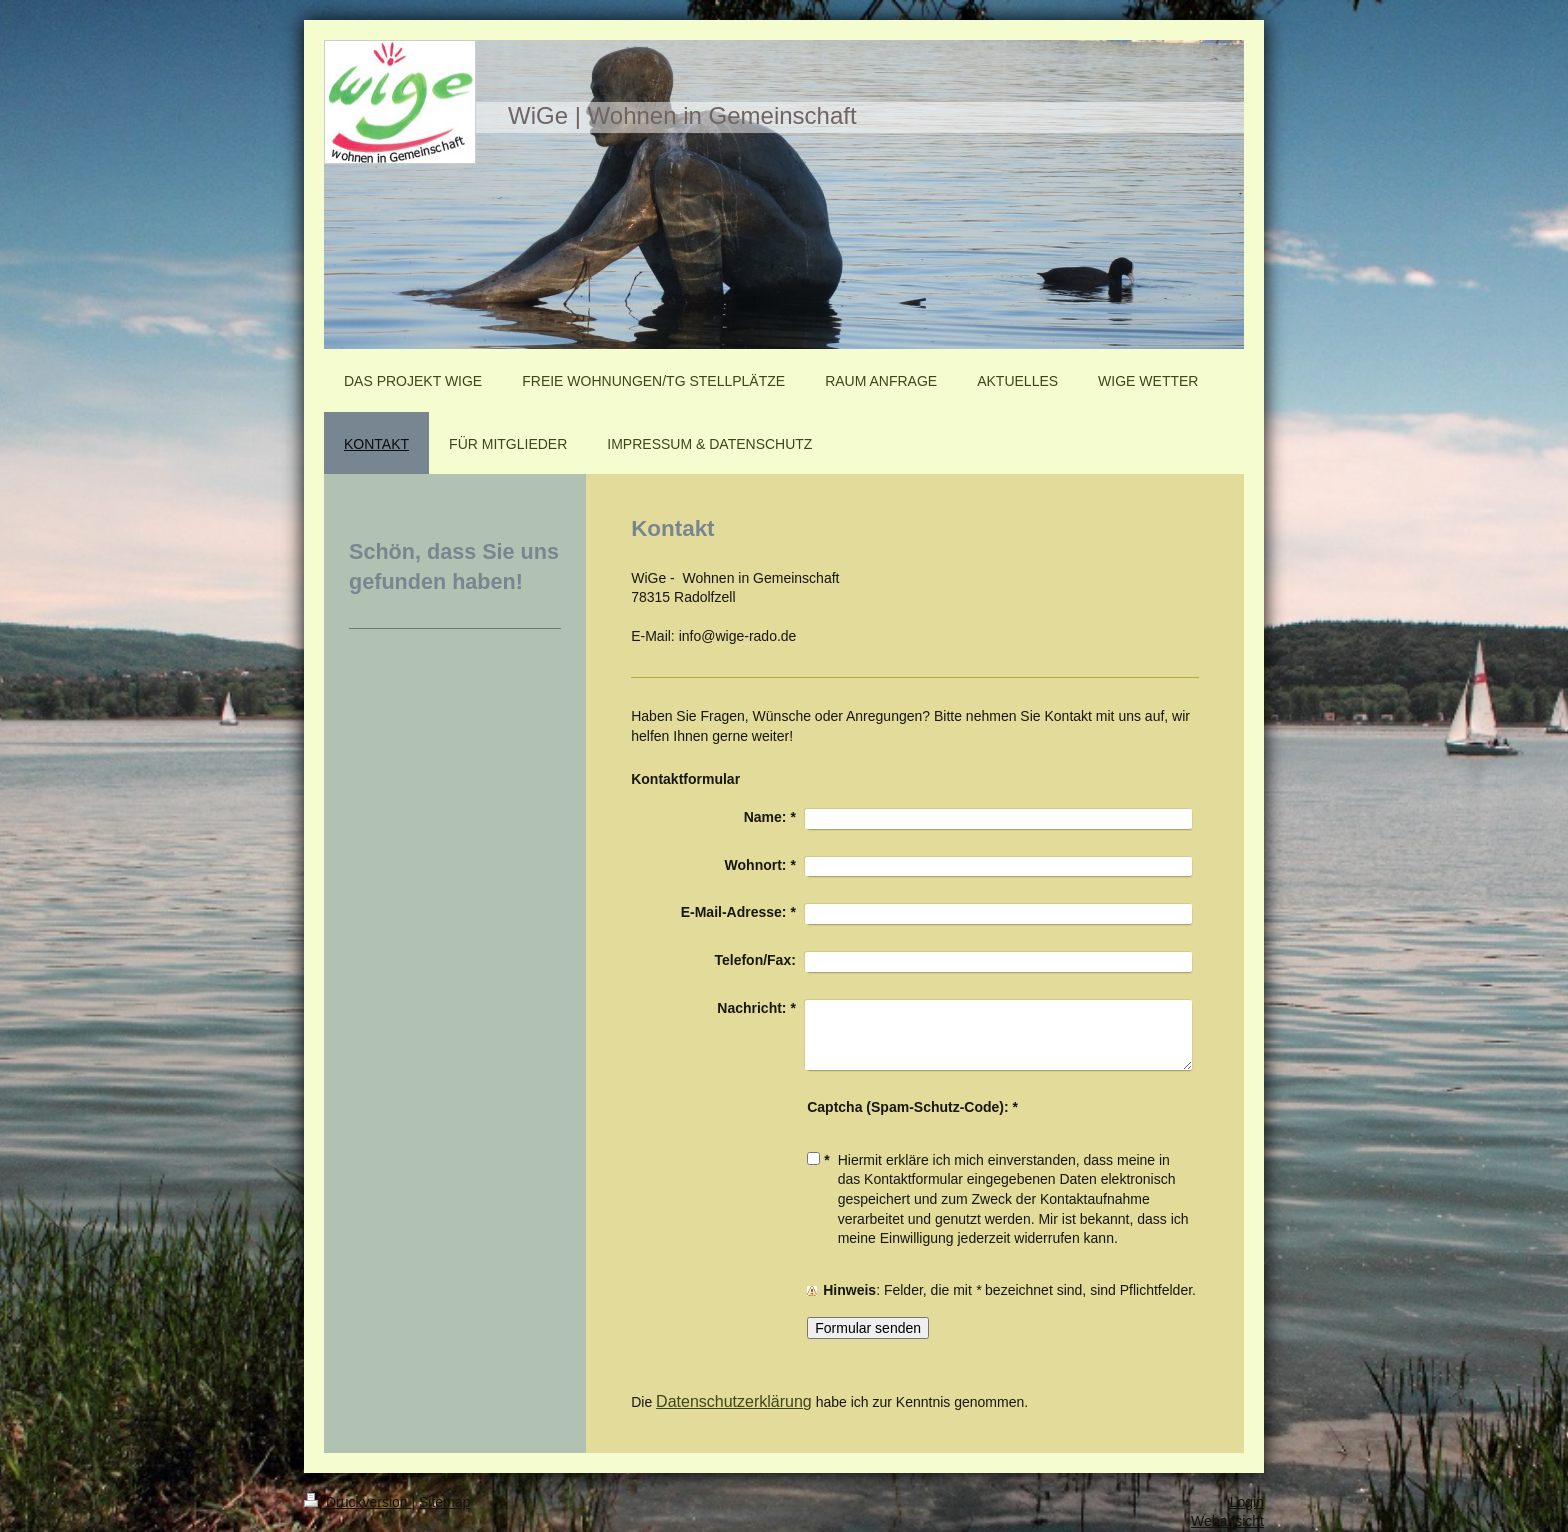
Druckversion (357, 1502)
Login (1247, 1502)
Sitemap (444, 1502)
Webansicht (1227, 1521)
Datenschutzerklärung (734, 1401)
